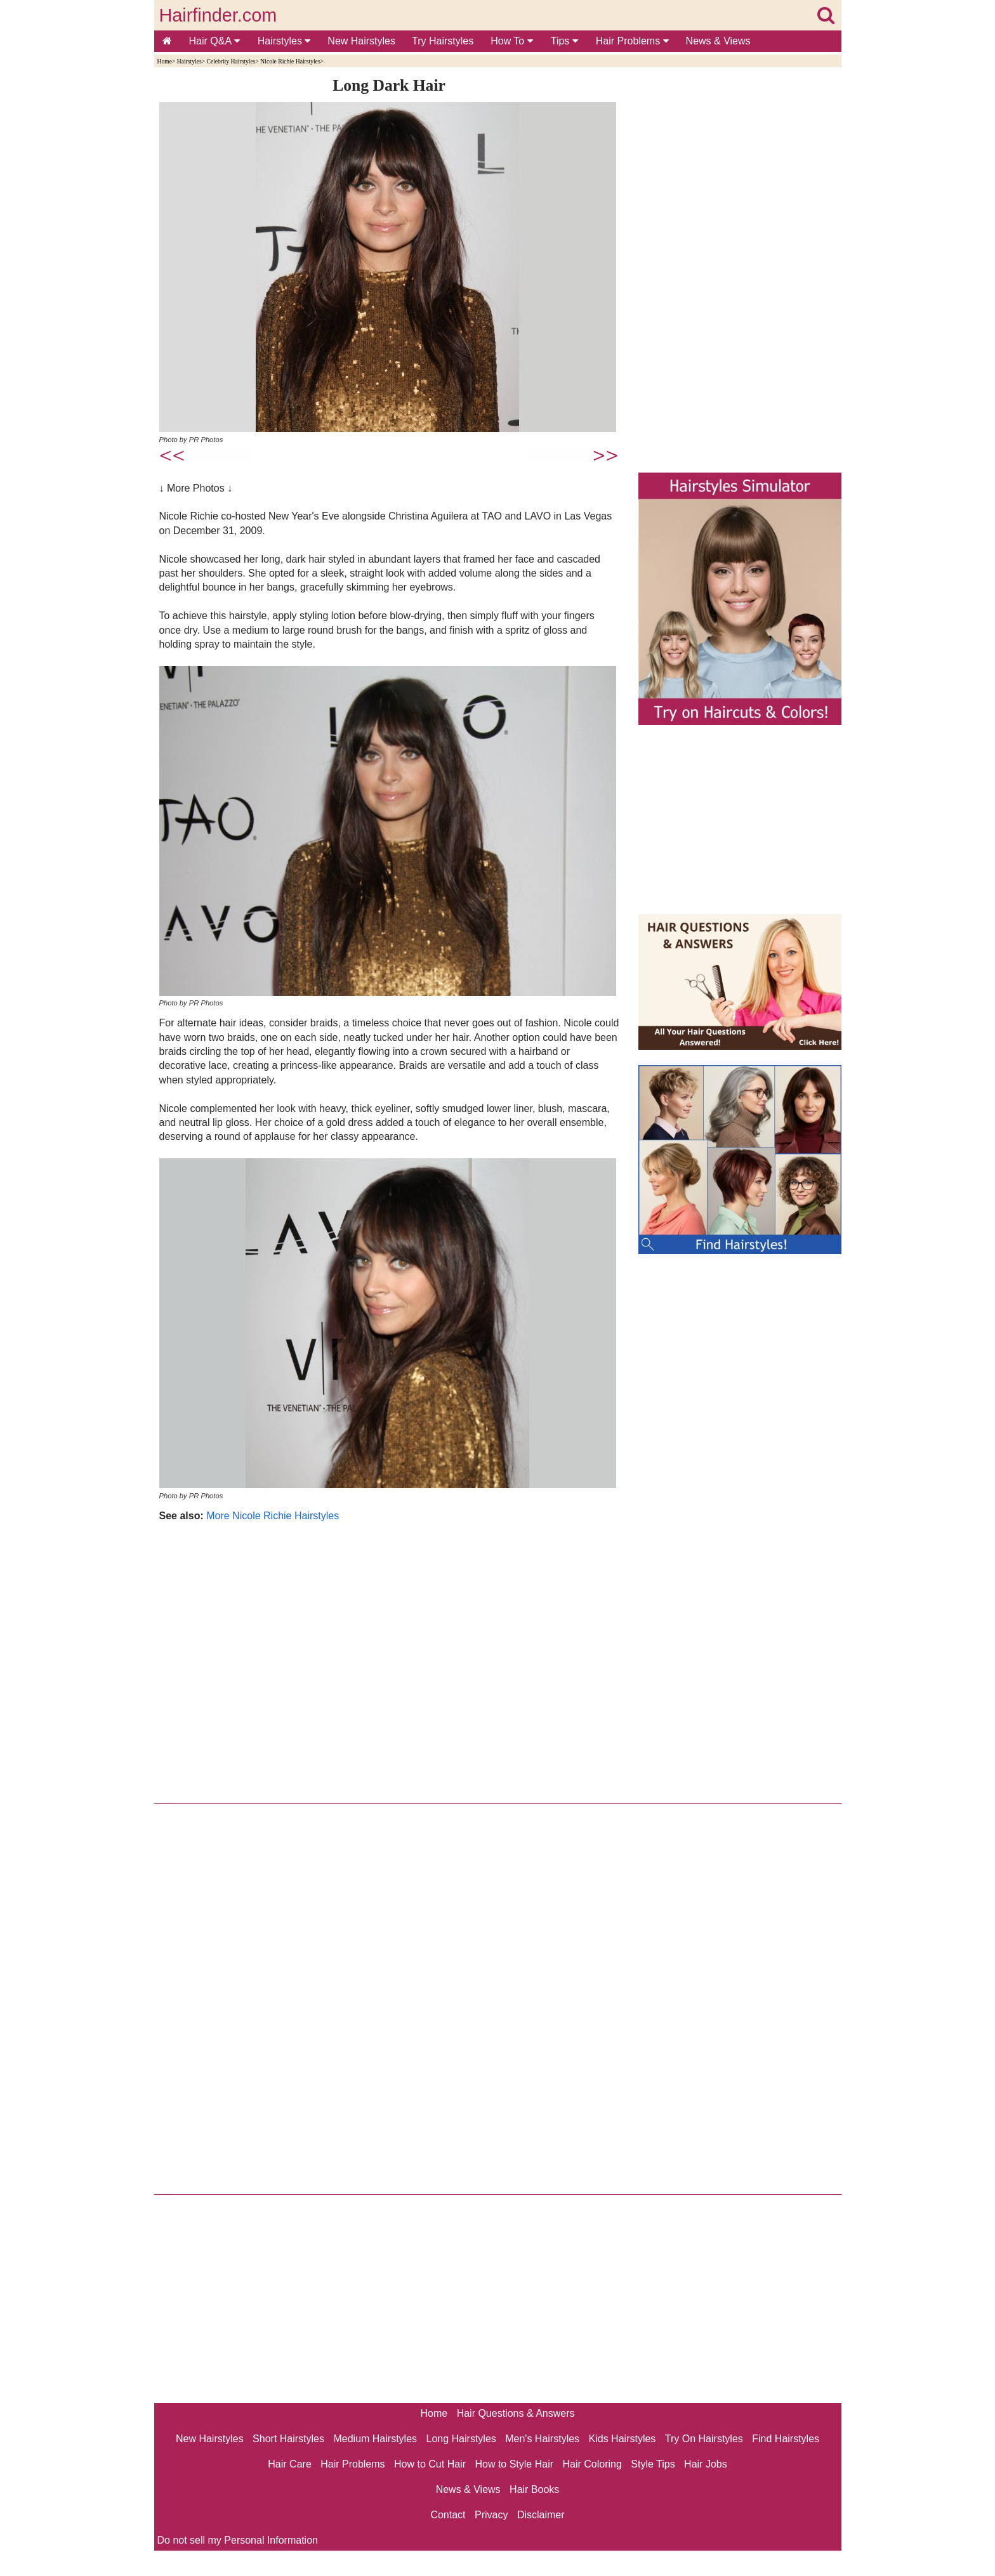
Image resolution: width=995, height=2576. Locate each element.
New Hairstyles (361, 41)
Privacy (491, 2514)
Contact (447, 2514)
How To (512, 41)
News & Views (718, 41)
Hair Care (289, 2464)
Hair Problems (632, 41)
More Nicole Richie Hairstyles (272, 1515)
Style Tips (653, 2464)
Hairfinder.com (218, 15)
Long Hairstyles (461, 2438)
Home (164, 61)
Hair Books (534, 2489)
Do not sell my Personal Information (237, 2540)
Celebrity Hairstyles (230, 61)
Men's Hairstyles (542, 2438)
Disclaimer (541, 2514)
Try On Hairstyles (704, 2438)
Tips (564, 41)
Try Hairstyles (442, 41)
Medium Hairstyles (375, 2438)
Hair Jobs (705, 2464)
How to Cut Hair (430, 2464)
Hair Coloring (591, 2464)
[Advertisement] (389, 1659)
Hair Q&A (214, 41)
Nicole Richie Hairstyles (290, 61)
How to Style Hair (514, 2464)
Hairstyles (284, 41)
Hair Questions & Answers (516, 2413)
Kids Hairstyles (622, 2438)
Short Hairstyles (288, 2438)
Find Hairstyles (785, 2438)
